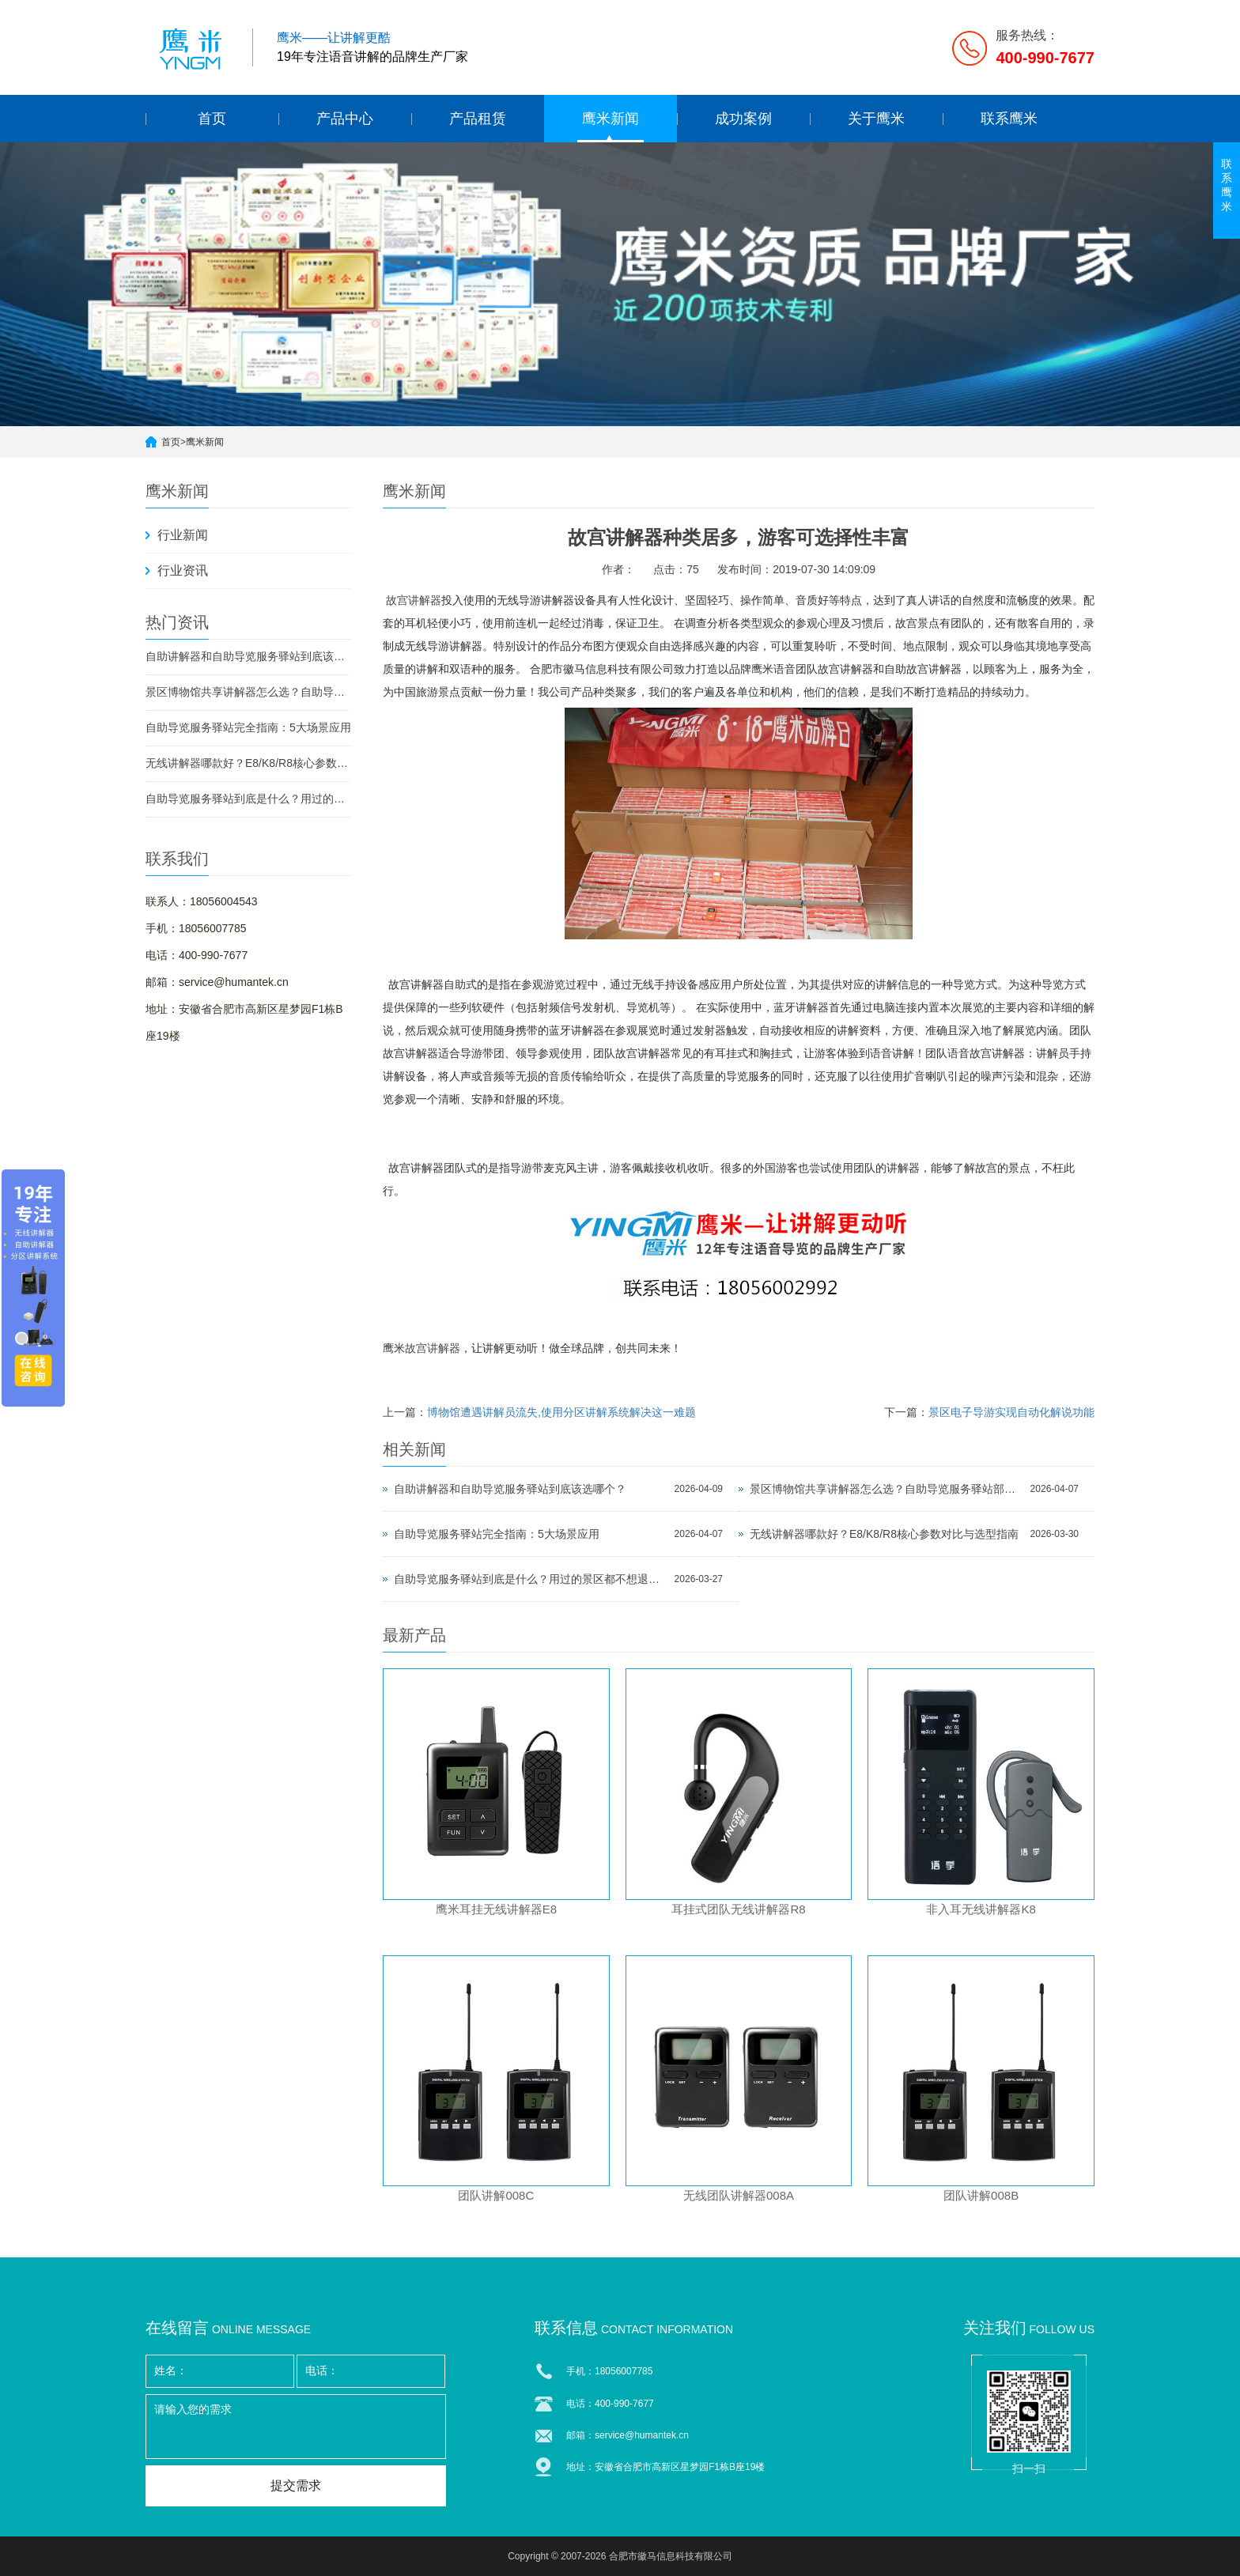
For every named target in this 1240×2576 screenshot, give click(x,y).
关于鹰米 (876, 119)
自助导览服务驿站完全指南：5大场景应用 (248, 727)
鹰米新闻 (610, 119)
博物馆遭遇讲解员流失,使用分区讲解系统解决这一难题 (561, 1412)
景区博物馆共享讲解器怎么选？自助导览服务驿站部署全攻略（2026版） (248, 692)
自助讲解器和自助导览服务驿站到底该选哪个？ (248, 656)
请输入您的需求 (296, 2426)
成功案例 (743, 119)
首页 (212, 119)
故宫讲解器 (413, 600)
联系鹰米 (1009, 119)
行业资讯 (182, 570)
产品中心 (344, 119)
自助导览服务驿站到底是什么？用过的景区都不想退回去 (248, 798)
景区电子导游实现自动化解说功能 (1011, 1412)
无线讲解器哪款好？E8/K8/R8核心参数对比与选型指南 (248, 763)
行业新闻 (182, 535)
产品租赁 (477, 119)
